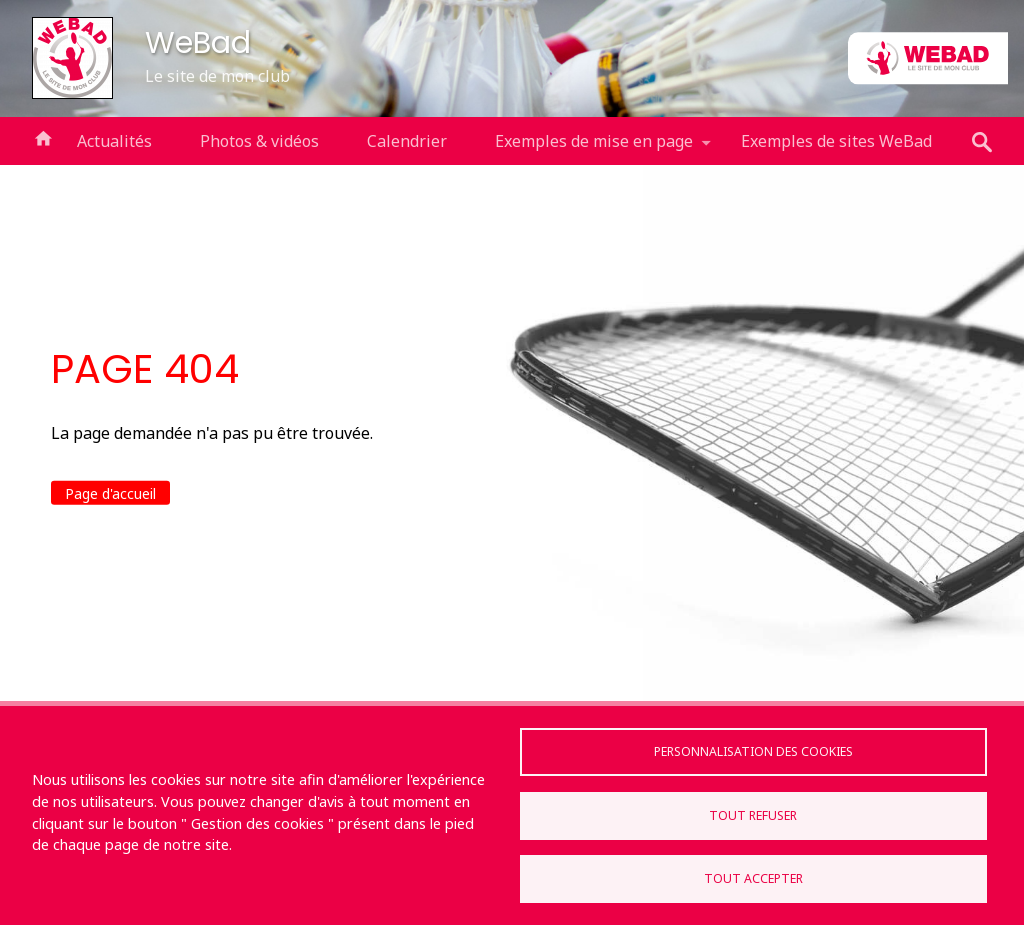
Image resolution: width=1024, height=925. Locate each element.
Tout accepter (753, 878)
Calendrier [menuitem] (407, 141)
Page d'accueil (110, 493)
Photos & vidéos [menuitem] (259, 141)
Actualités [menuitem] (114, 141)
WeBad (198, 42)
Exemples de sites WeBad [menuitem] (836, 141)
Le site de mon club (217, 76)
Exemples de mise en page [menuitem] (594, 147)
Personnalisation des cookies (753, 751)
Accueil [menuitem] (43, 137)
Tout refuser (753, 815)
